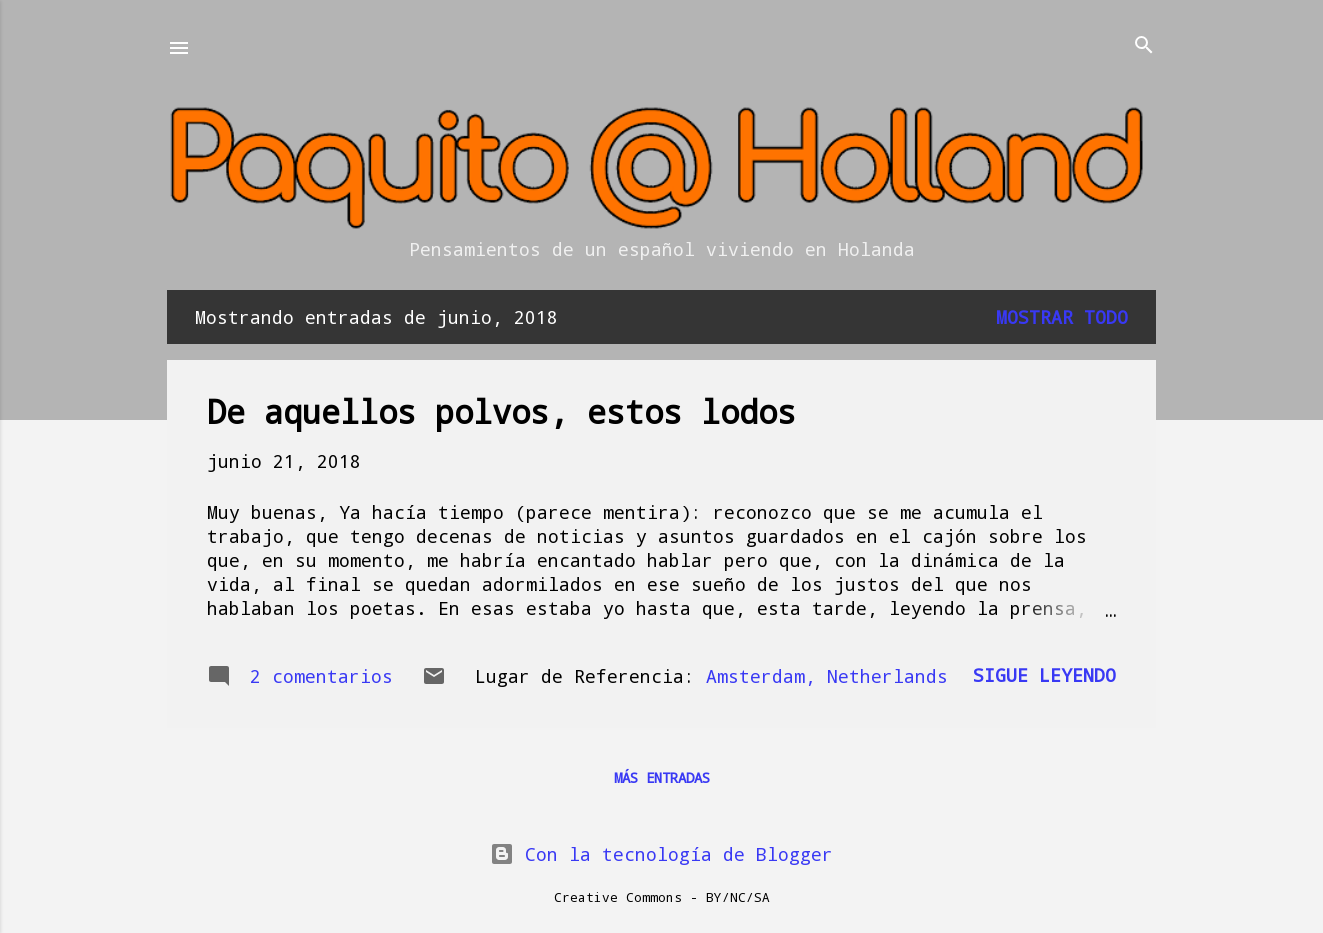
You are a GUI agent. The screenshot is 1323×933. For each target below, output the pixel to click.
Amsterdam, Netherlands (827, 676)
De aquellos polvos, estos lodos (501, 411)
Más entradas (662, 777)
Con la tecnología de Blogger (661, 854)
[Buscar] (1144, 46)
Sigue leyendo (1044, 675)
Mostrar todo (1062, 317)
